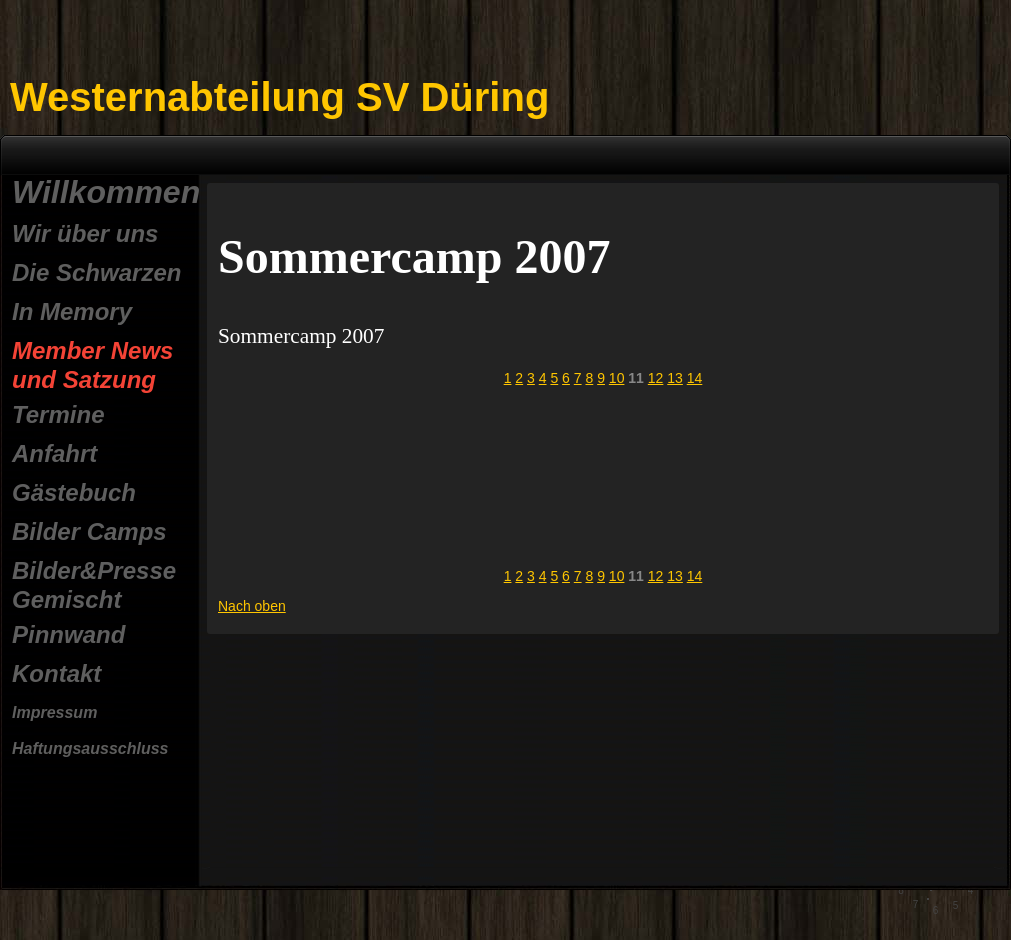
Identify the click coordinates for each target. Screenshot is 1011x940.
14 (695, 378)
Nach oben (252, 606)
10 (617, 378)
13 (675, 378)
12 (656, 378)
